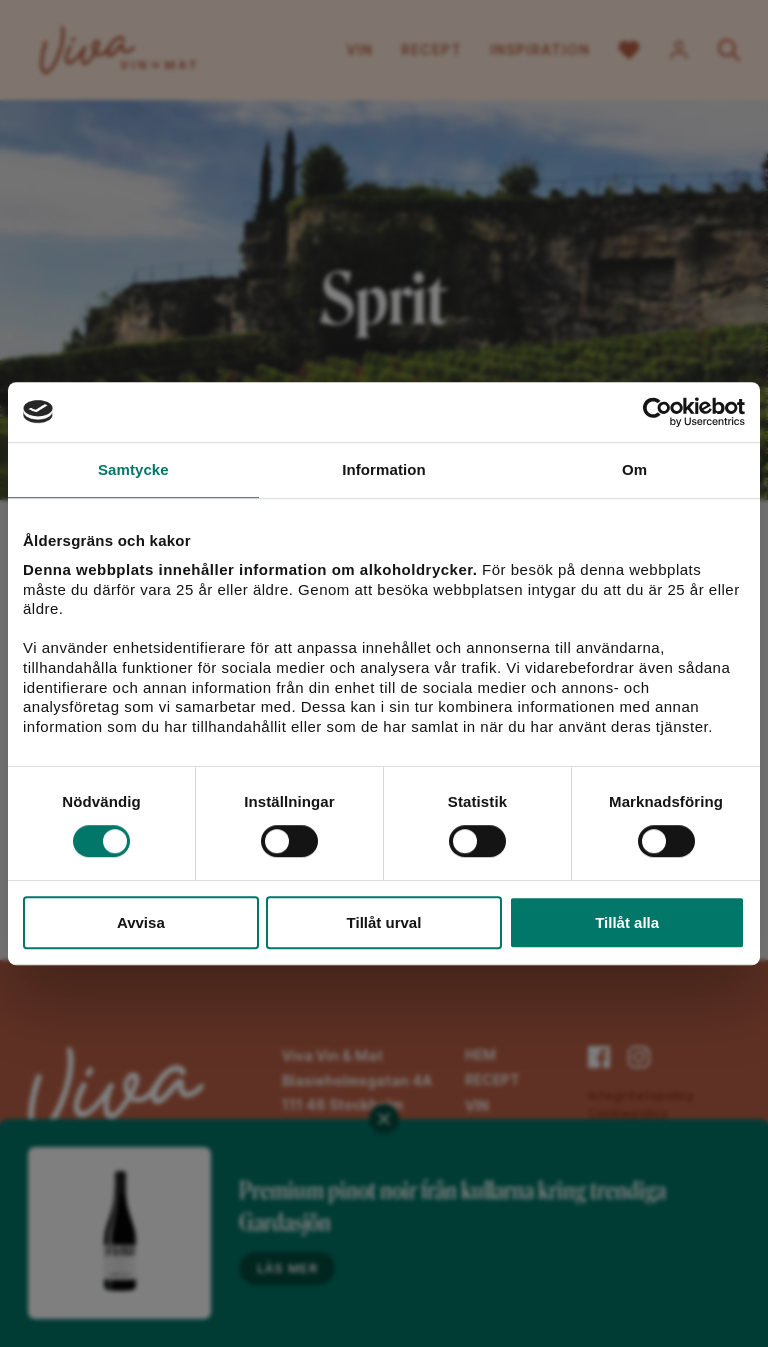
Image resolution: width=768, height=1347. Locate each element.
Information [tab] (384, 469)
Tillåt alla (627, 922)
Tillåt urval (384, 922)
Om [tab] (634, 469)
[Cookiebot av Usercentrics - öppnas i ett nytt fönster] (657, 412)
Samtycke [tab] (133, 469)
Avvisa (141, 922)
